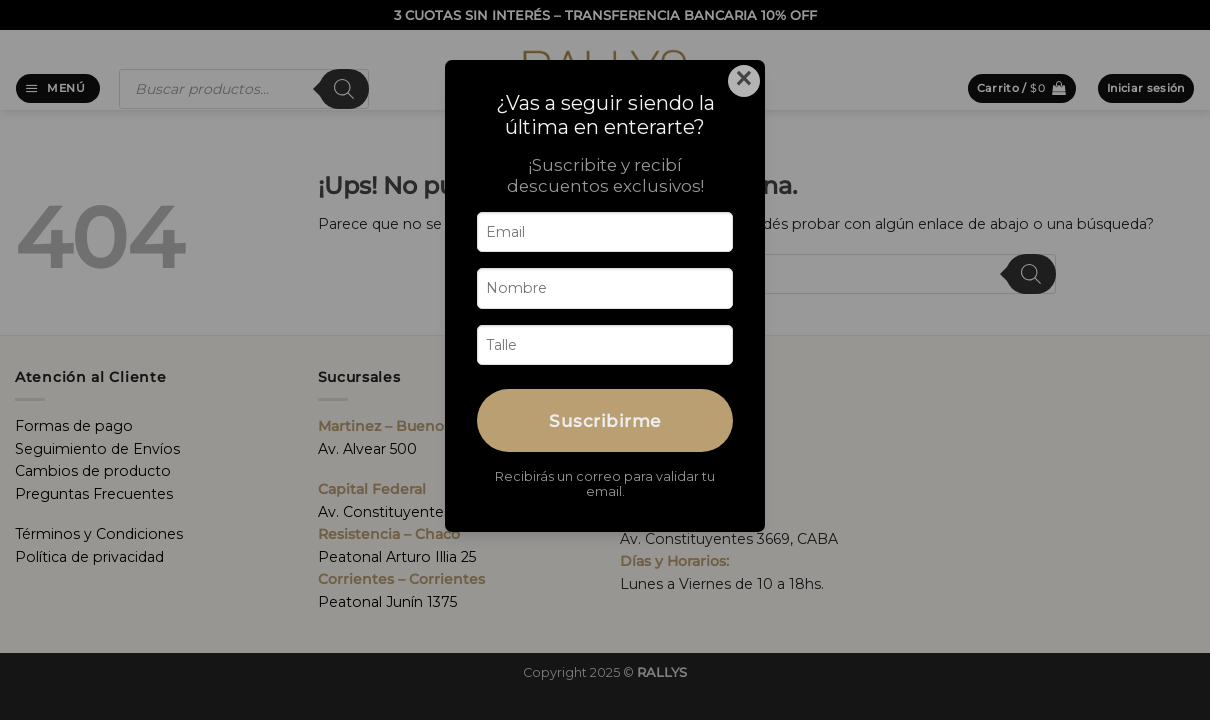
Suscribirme (605, 421)
